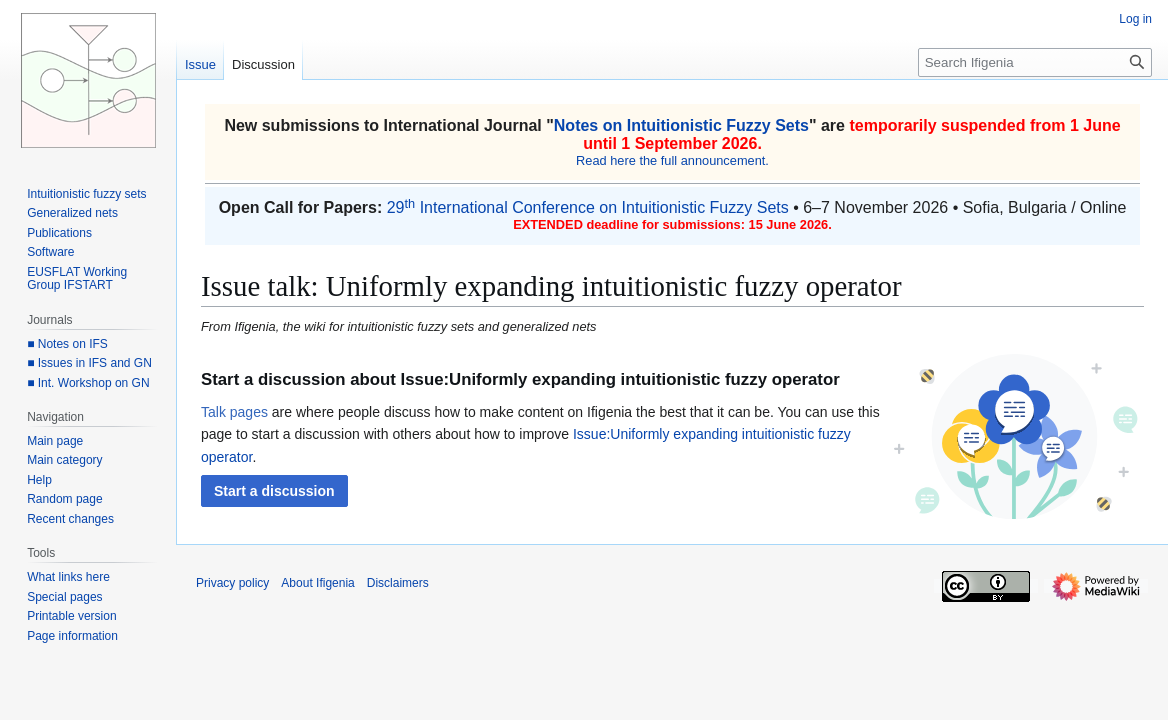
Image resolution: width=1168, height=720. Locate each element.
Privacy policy (232, 583)
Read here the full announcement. (672, 160)
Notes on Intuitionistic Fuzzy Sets (681, 125)
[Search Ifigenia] (1035, 62)
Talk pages (234, 412)
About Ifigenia (317, 583)
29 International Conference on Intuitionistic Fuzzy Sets (588, 207)
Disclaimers (398, 583)
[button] (274, 491)
